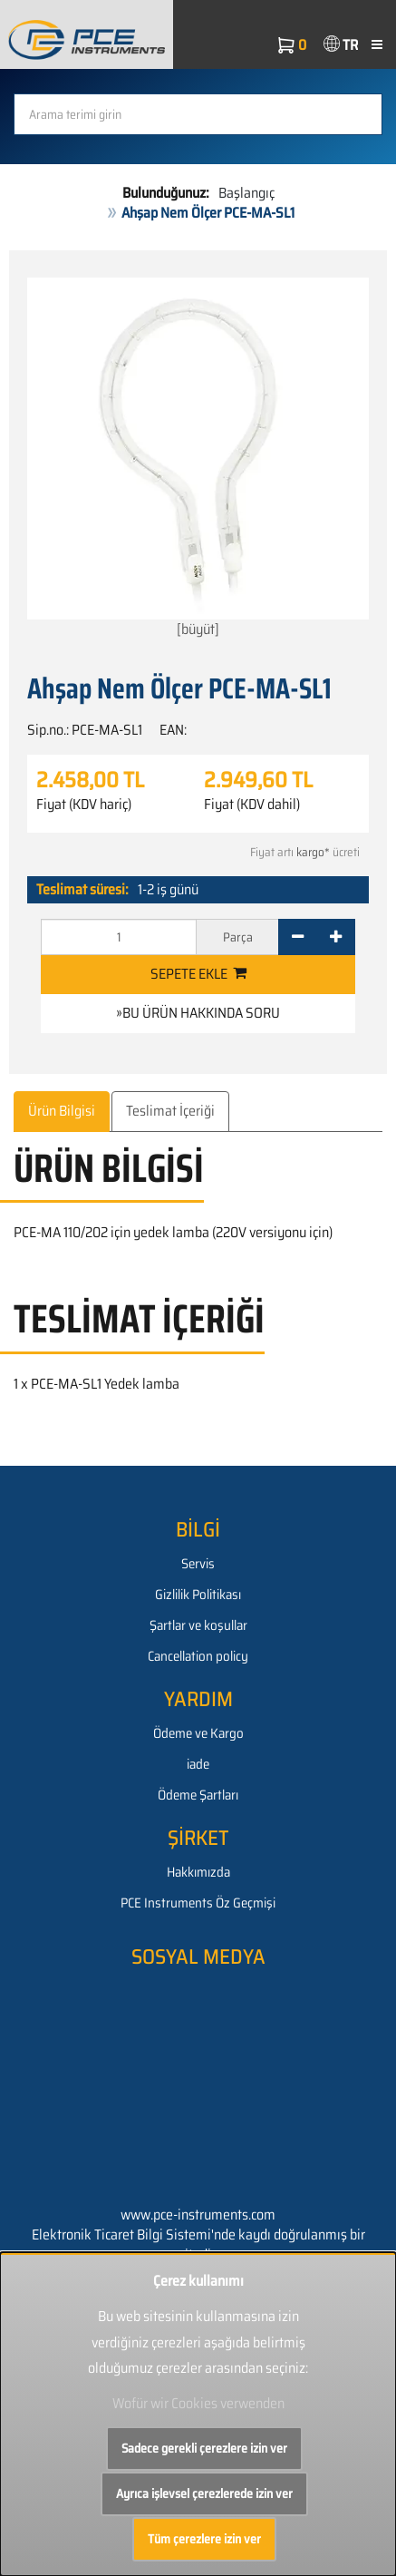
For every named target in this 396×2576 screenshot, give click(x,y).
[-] (297, 937)
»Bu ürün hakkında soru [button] (198, 1012)
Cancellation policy (198, 1656)
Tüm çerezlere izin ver (204, 2539)
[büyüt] (198, 459)
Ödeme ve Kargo (198, 1733)
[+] (335, 937)
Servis (198, 1564)
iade (198, 1764)
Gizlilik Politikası (198, 1594)
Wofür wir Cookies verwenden (198, 2403)
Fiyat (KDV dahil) (252, 805)
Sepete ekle (198, 973)
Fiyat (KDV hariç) (83, 805)
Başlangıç (246, 192)
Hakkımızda (198, 1872)
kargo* (313, 852)
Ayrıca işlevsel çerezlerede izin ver (204, 2493)
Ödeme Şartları (198, 1795)
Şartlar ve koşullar (198, 1625)
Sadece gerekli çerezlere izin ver (204, 2448)
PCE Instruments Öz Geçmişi (198, 1903)
